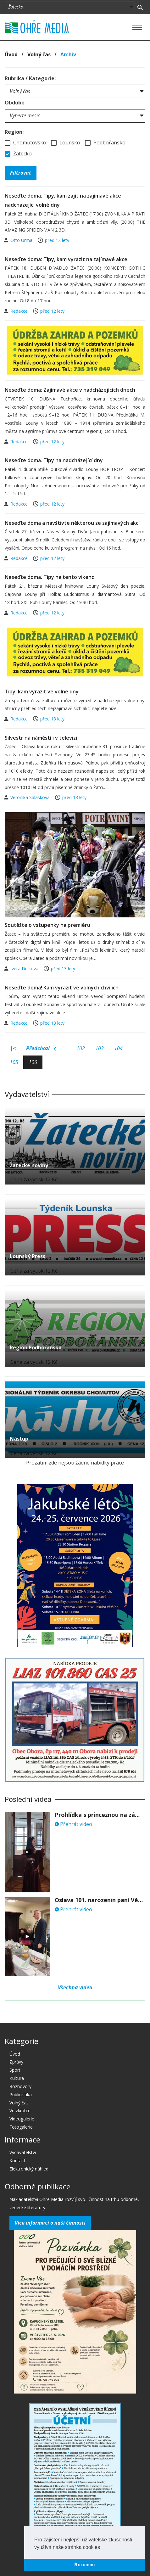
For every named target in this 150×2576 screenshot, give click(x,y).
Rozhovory (20, 2086)
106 (33, 1062)
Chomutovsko (25, 142)
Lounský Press (27, 1256)
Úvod (11, 54)
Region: (14, 131)
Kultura (16, 2078)
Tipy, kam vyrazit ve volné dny (42, 691)
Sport (14, 2070)
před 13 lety (52, 719)
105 (14, 1062)
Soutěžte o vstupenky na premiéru (47, 924)
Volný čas (39, 54)
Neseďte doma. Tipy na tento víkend (50, 577)
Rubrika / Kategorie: (30, 78)
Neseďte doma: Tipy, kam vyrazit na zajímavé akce (66, 259)
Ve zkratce (20, 2111)
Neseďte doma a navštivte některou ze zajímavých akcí (72, 522)
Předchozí (41, 1048)
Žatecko (18, 153)
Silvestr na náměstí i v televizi (41, 737)
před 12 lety (57, 240)
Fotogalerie (21, 2127)
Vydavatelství (22, 2152)
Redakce (19, 311)
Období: (14, 102)
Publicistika (20, 2094)
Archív (68, 54)
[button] (102, 2548)
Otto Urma (22, 240)
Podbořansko (105, 142)
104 (118, 1048)
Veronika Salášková (30, 797)
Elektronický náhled (28, 2169)
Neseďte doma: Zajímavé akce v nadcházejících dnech (70, 389)
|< (13, 1048)
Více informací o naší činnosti (50, 2222)
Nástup (19, 1438)
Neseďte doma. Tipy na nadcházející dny (54, 460)
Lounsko (65, 142)
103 (99, 1048)
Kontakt (17, 2161)
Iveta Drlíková (25, 969)
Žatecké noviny (29, 1165)
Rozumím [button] (85, 2564)
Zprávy (16, 2062)
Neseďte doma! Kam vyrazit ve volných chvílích (62, 987)
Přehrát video (73, 1824)
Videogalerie (21, 2119)
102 (80, 1048)
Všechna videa (75, 1987)
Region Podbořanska (36, 1347)
